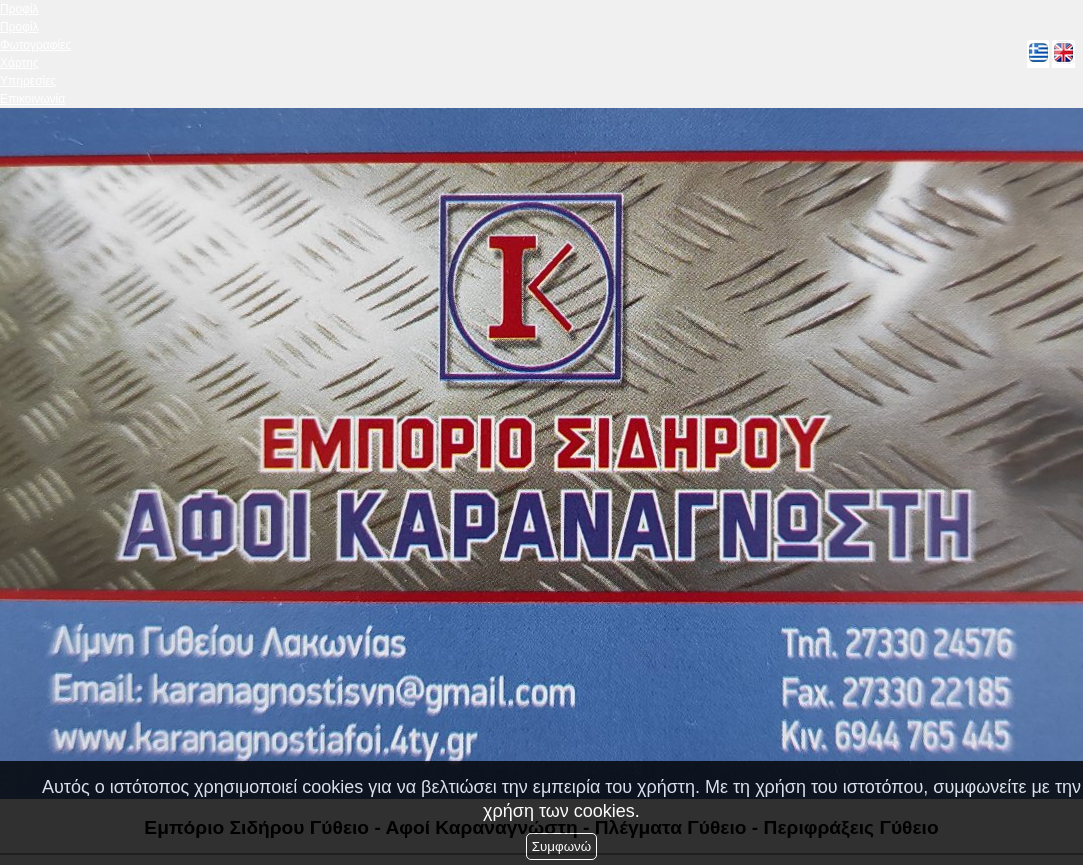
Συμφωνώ (561, 846)
